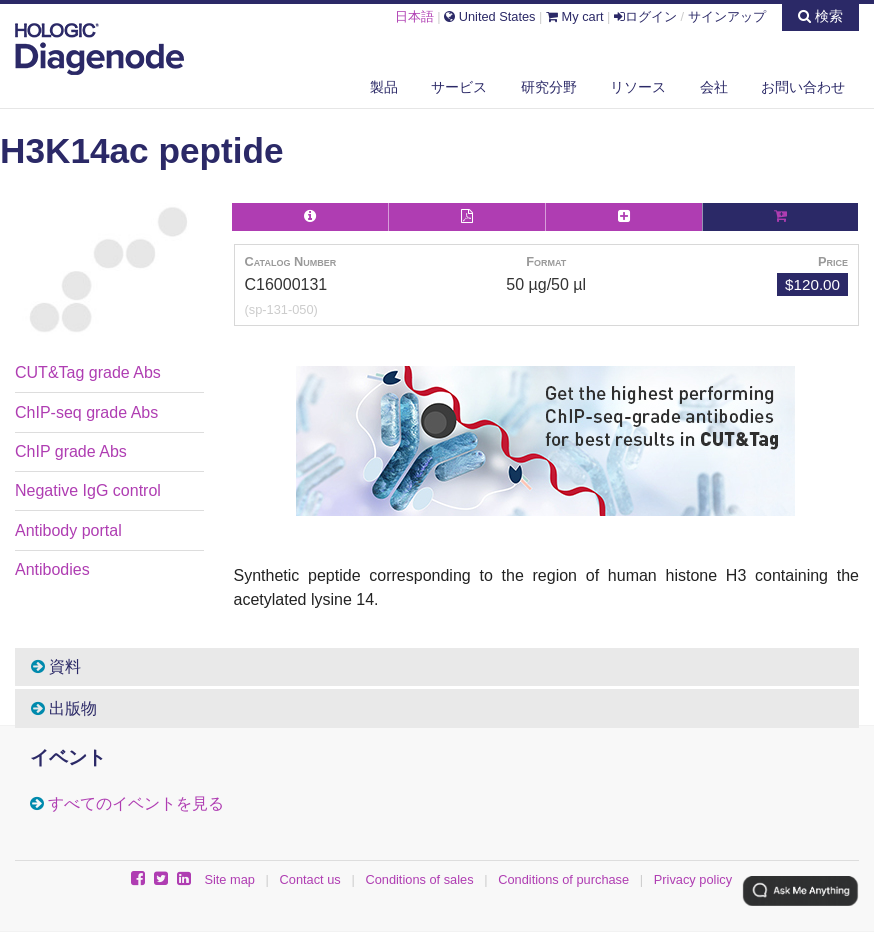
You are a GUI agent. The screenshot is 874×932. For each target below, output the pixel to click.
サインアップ (727, 16)
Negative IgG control (88, 490)
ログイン (645, 16)
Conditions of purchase (563, 879)
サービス (459, 87)
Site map (229, 879)
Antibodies (52, 569)
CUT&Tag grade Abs (88, 372)
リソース (638, 87)
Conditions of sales (419, 879)
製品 (384, 87)
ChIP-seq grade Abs (86, 412)
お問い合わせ (803, 87)
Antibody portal (68, 530)
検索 (820, 16)
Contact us (310, 879)
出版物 (64, 708)
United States (489, 16)
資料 (56, 666)
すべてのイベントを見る (136, 803)
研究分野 (549, 87)
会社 (714, 87)
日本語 (414, 16)
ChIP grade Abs (71, 451)
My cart (575, 16)
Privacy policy (693, 879)
